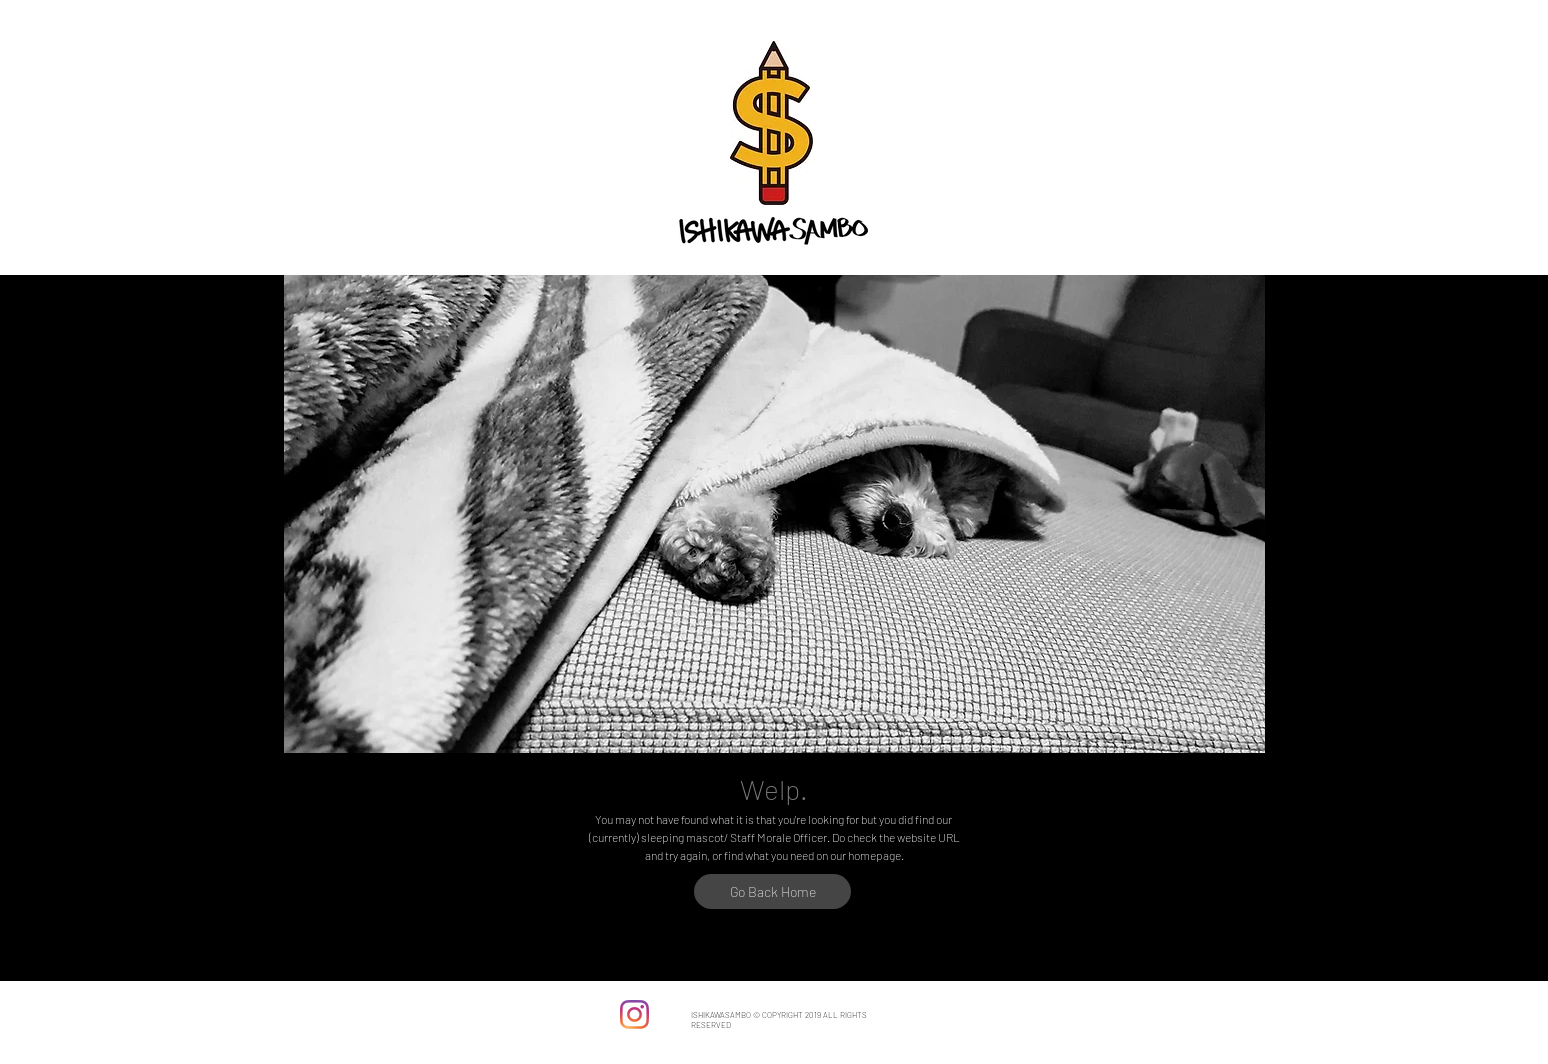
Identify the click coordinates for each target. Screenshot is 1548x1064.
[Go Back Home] (772, 891)
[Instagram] (634, 1014)
